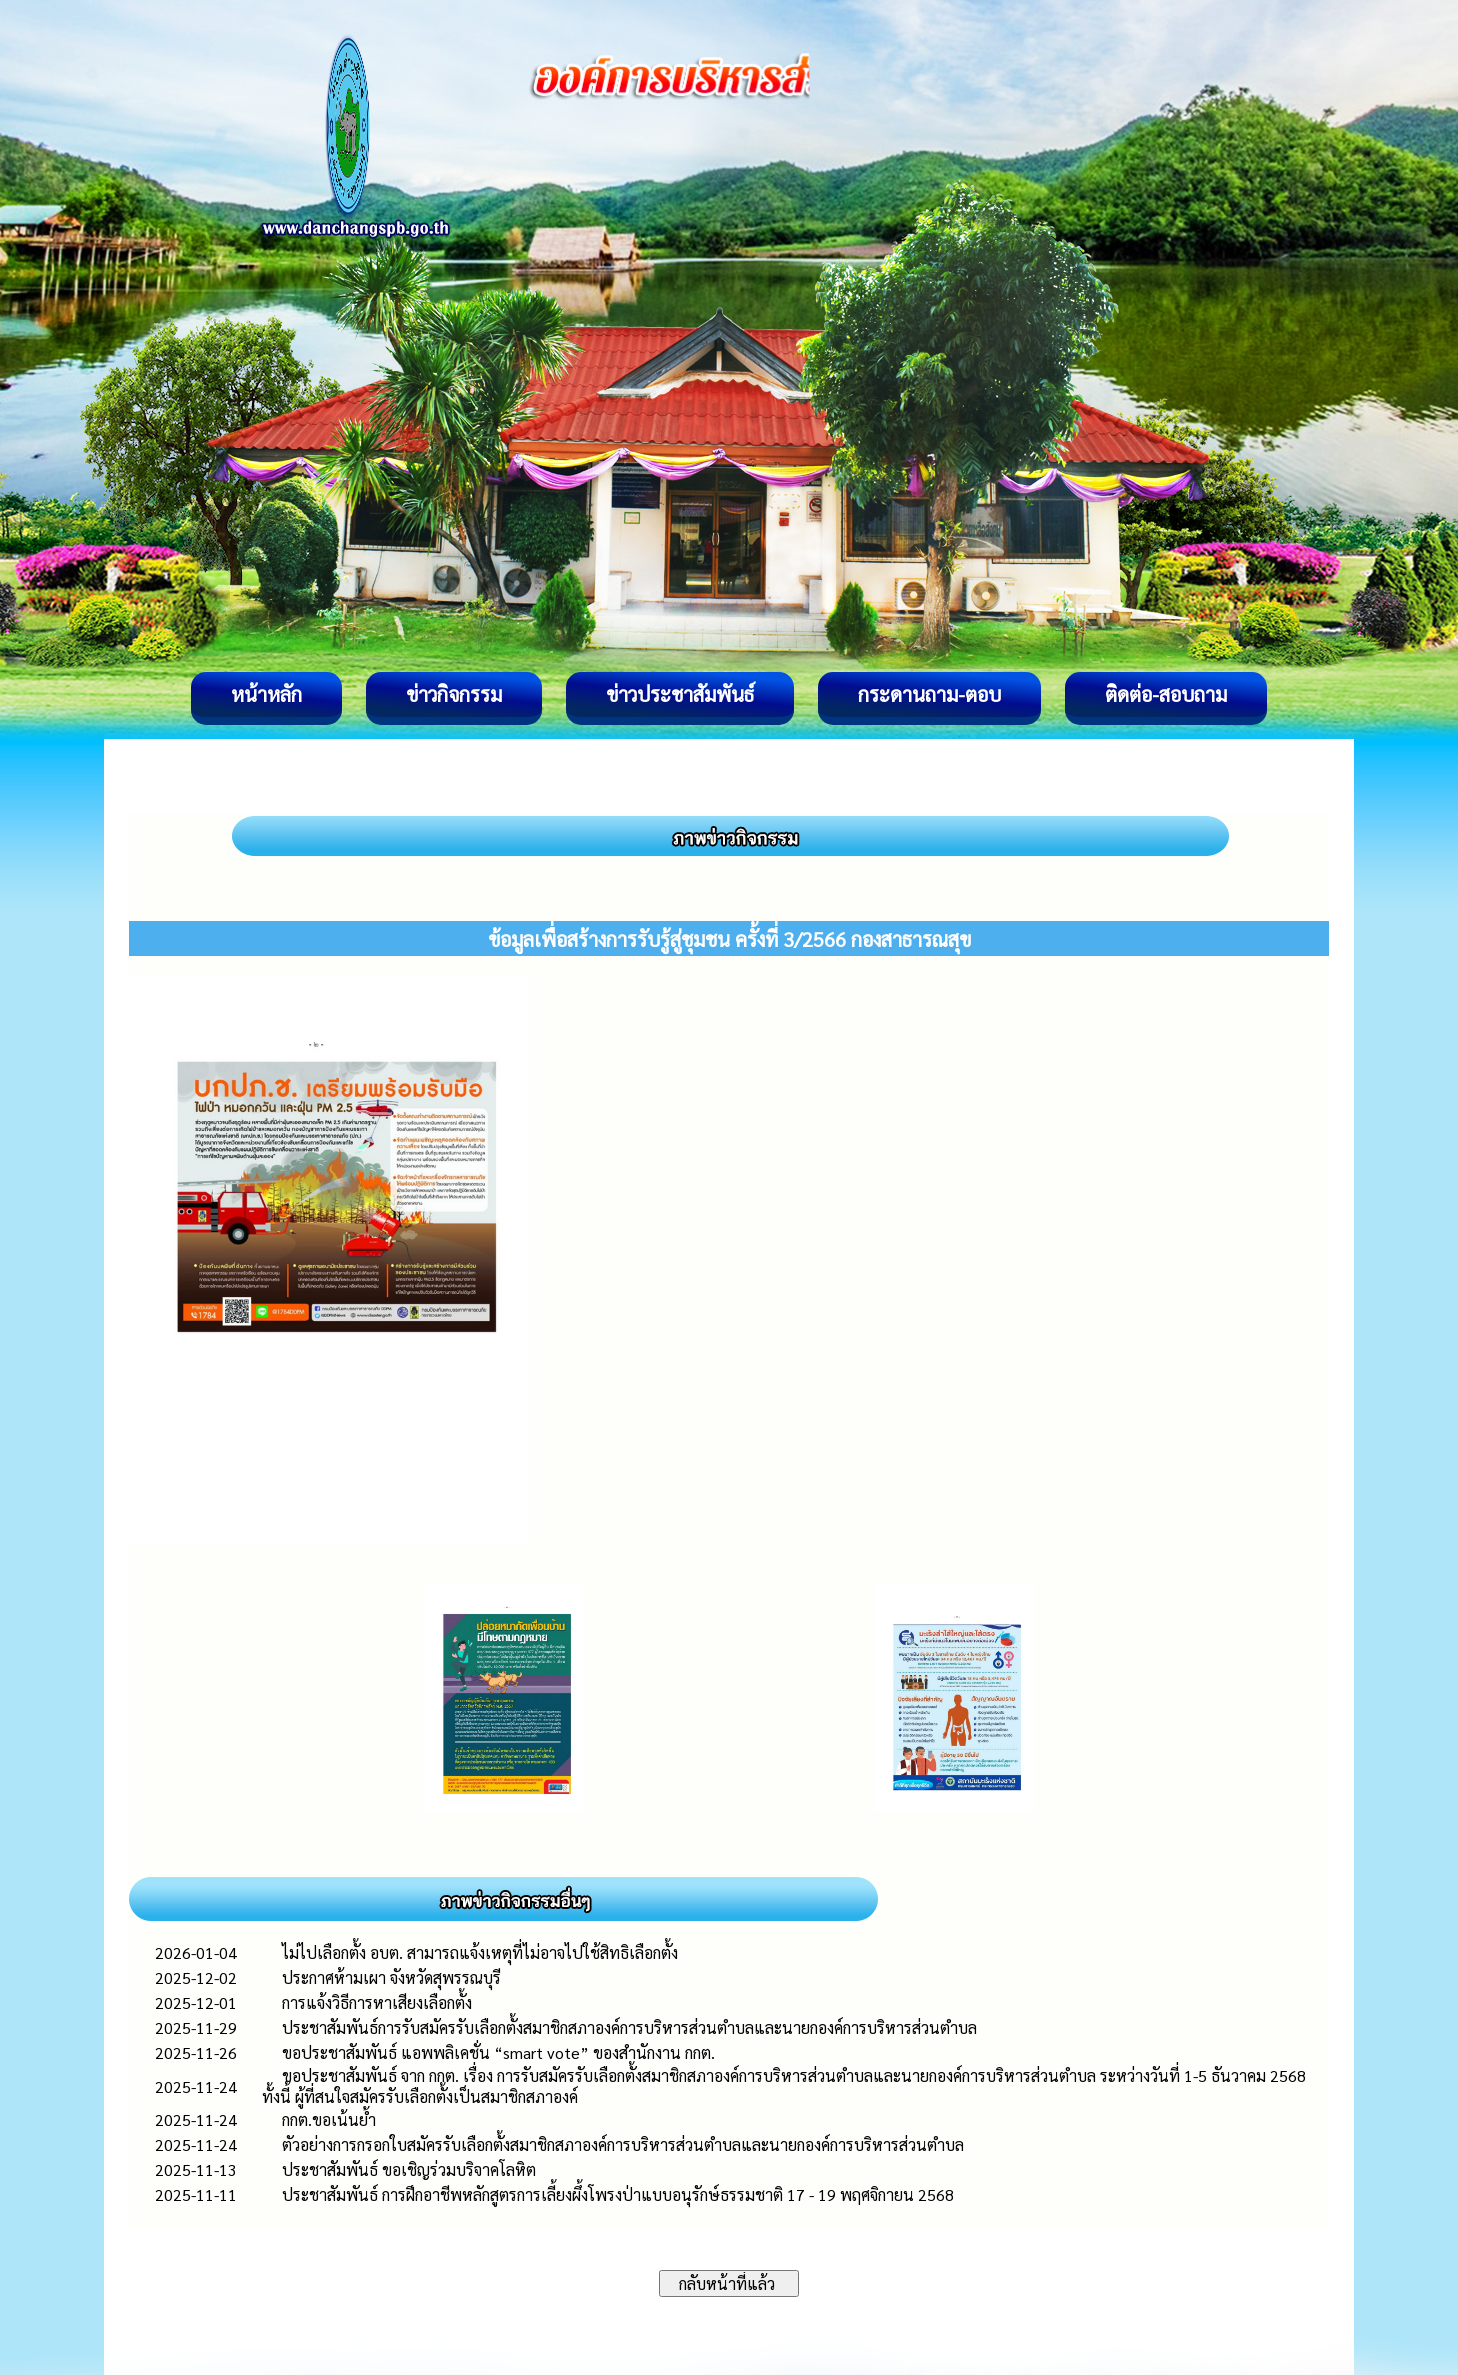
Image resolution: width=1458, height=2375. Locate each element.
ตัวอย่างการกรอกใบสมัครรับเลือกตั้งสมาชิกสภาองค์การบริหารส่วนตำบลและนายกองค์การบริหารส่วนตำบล (623, 2144)
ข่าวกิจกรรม (454, 694)
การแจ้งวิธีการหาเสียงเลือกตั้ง (377, 2002)
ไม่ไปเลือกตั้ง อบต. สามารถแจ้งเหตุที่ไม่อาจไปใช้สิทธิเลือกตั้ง (480, 1952)
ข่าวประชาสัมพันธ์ (680, 694)
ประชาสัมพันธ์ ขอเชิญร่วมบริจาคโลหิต (409, 2169)
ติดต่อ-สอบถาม (1166, 694)
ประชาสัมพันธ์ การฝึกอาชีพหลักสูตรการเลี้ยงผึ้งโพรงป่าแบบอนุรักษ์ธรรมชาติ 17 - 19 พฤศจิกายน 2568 (618, 2194)
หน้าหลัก (266, 694)
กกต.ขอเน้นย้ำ (329, 2119)
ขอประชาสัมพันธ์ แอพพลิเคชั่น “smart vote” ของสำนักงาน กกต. (498, 2052)
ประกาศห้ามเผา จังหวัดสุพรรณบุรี (391, 1977)
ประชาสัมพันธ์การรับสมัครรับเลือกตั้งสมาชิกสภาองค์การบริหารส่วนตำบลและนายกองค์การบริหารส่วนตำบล (629, 2027)
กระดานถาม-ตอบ (929, 694)
